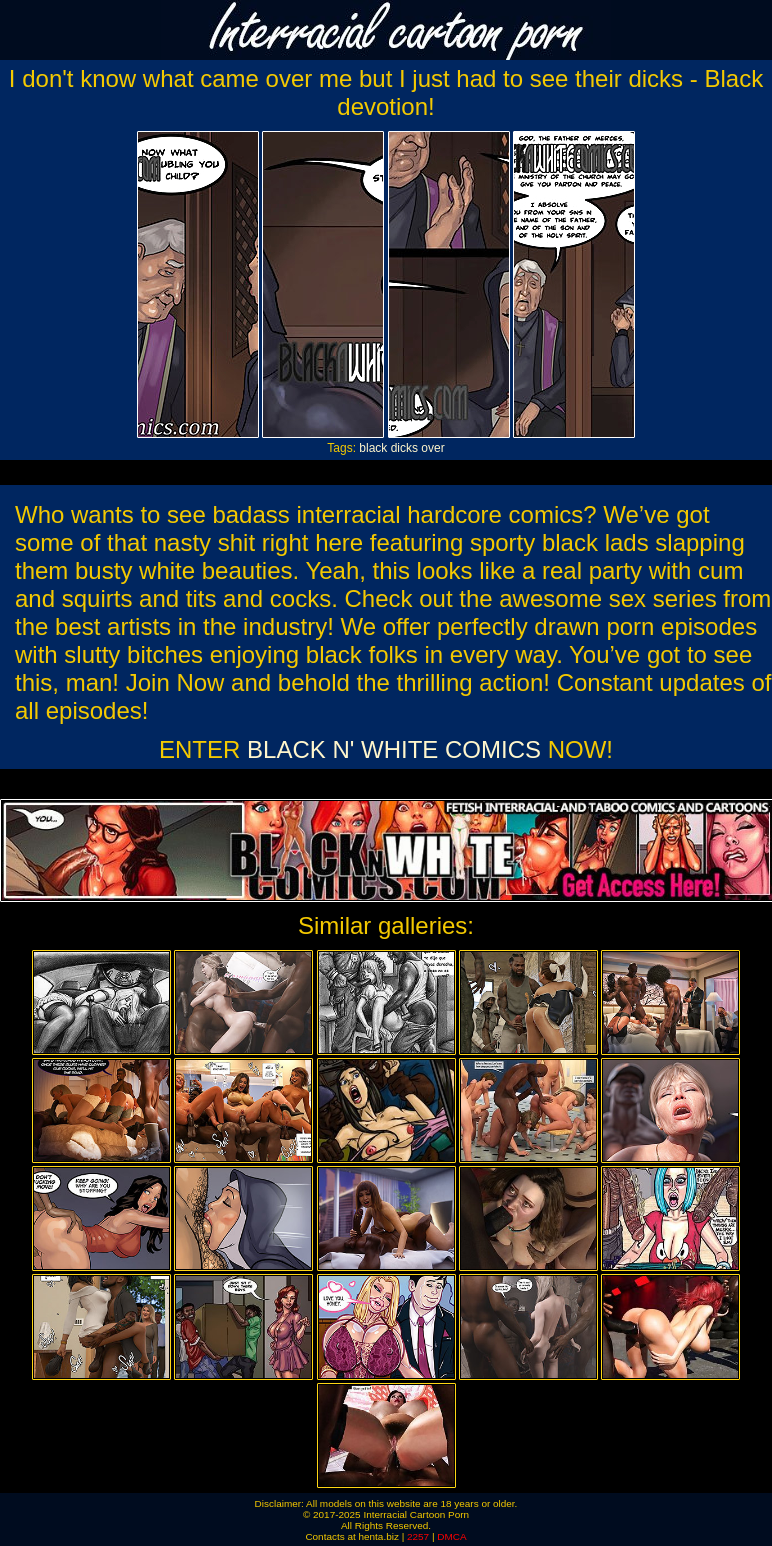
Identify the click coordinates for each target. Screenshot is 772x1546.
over (432, 448)
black (373, 448)
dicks (404, 448)
